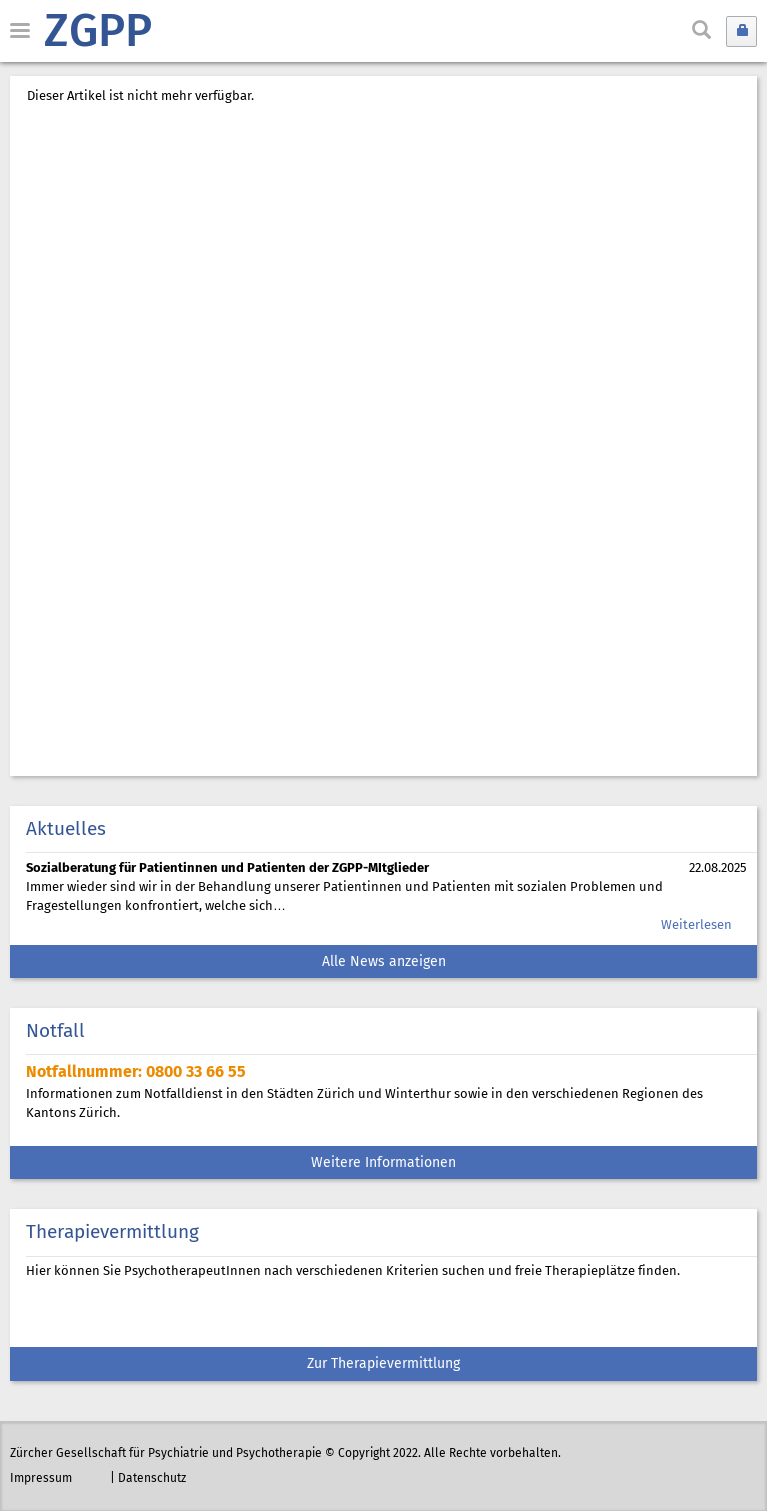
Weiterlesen (696, 925)
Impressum (41, 1478)
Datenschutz (152, 1478)
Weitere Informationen (383, 1163)
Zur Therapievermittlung (383, 1364)
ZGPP (98, 34)
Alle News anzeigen (384, 962)
